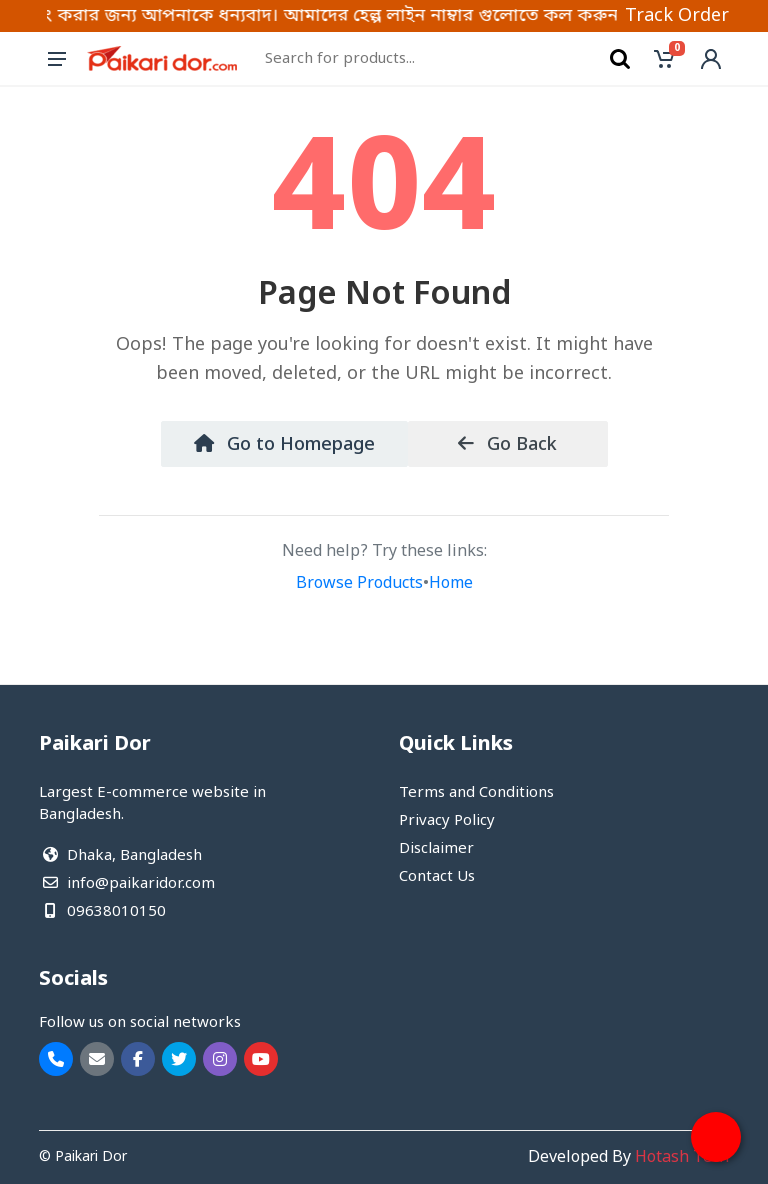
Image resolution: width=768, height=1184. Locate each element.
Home (451, 584)
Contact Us (437, 877)
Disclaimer (436, 849)
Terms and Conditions (476, 793)
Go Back (507, 445)
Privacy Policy (447, 821)
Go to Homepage (284, 445)
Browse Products (359, 584)
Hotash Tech (682, 1158)
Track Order (677, 16)
